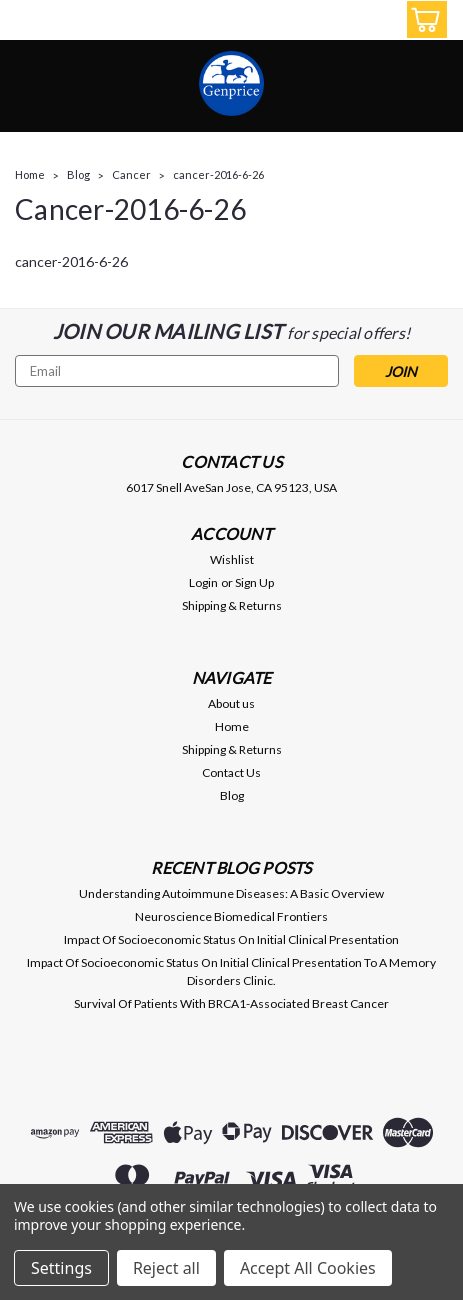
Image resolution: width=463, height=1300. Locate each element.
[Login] (378, 23)
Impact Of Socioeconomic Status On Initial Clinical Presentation (231, 939)
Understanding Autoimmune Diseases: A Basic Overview (231, 893)
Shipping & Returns (232, 605)
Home (30, 174)
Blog (78, 174)
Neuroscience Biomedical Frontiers (231, 916)
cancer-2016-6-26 (218, 174)
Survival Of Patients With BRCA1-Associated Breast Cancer (231, 1003)
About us (231, 703)
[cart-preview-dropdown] (422, 19)
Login (203, 582)
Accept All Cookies (308, 1268)
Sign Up (254, 582)
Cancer (131, 174)
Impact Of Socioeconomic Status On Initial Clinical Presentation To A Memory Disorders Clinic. (231, 971)
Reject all (166, 1268)
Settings (61, 1268)
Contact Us (231, 772)
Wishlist (232, 559)
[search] (333, 23)
